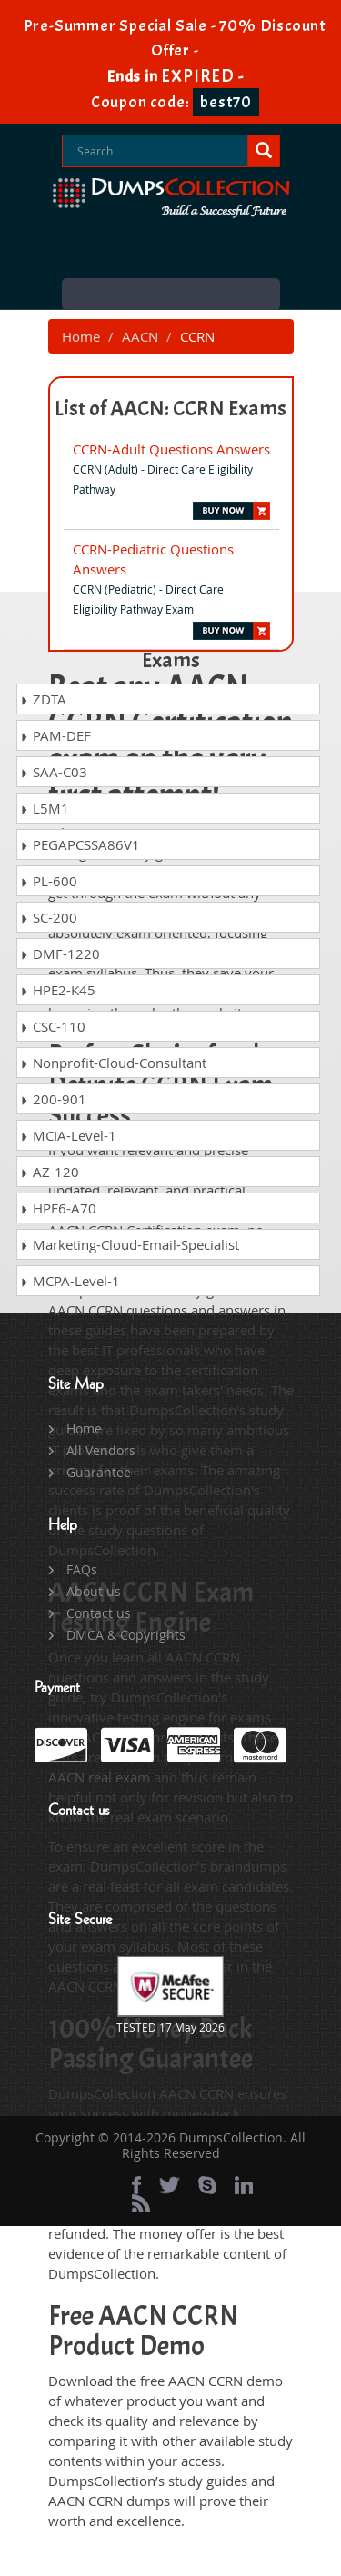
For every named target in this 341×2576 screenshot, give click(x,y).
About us (93, 1591)
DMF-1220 (60, 953)
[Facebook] (136, 2185)
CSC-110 (52, 1026)
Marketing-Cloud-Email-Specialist (129, 1244)
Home (81, 336)
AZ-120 (49, 1172)
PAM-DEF (55, 735)
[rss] (141, 2203)
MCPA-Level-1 (70, 1281)
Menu (171, 294)
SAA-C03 (53, 772)
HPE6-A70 (58, 1208)
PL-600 (48, 881)
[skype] (207, 2185)
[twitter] (169, 2185)
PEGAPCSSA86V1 (80, 844)
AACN (140, 336)
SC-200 (48, 917)
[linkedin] (244, 2185)
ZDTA (43, 699)
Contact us (98, 1613)
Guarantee (98, 1472)
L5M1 (44, 808)
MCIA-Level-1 (68, 1135)
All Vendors (100, 1450)
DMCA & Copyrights (126, 1634)
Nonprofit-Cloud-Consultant (113, 1062)
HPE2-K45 (57, 990)
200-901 (53, 1099)
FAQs (81, 1569)
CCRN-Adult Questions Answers (171, 449)
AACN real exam (99, 1777)
